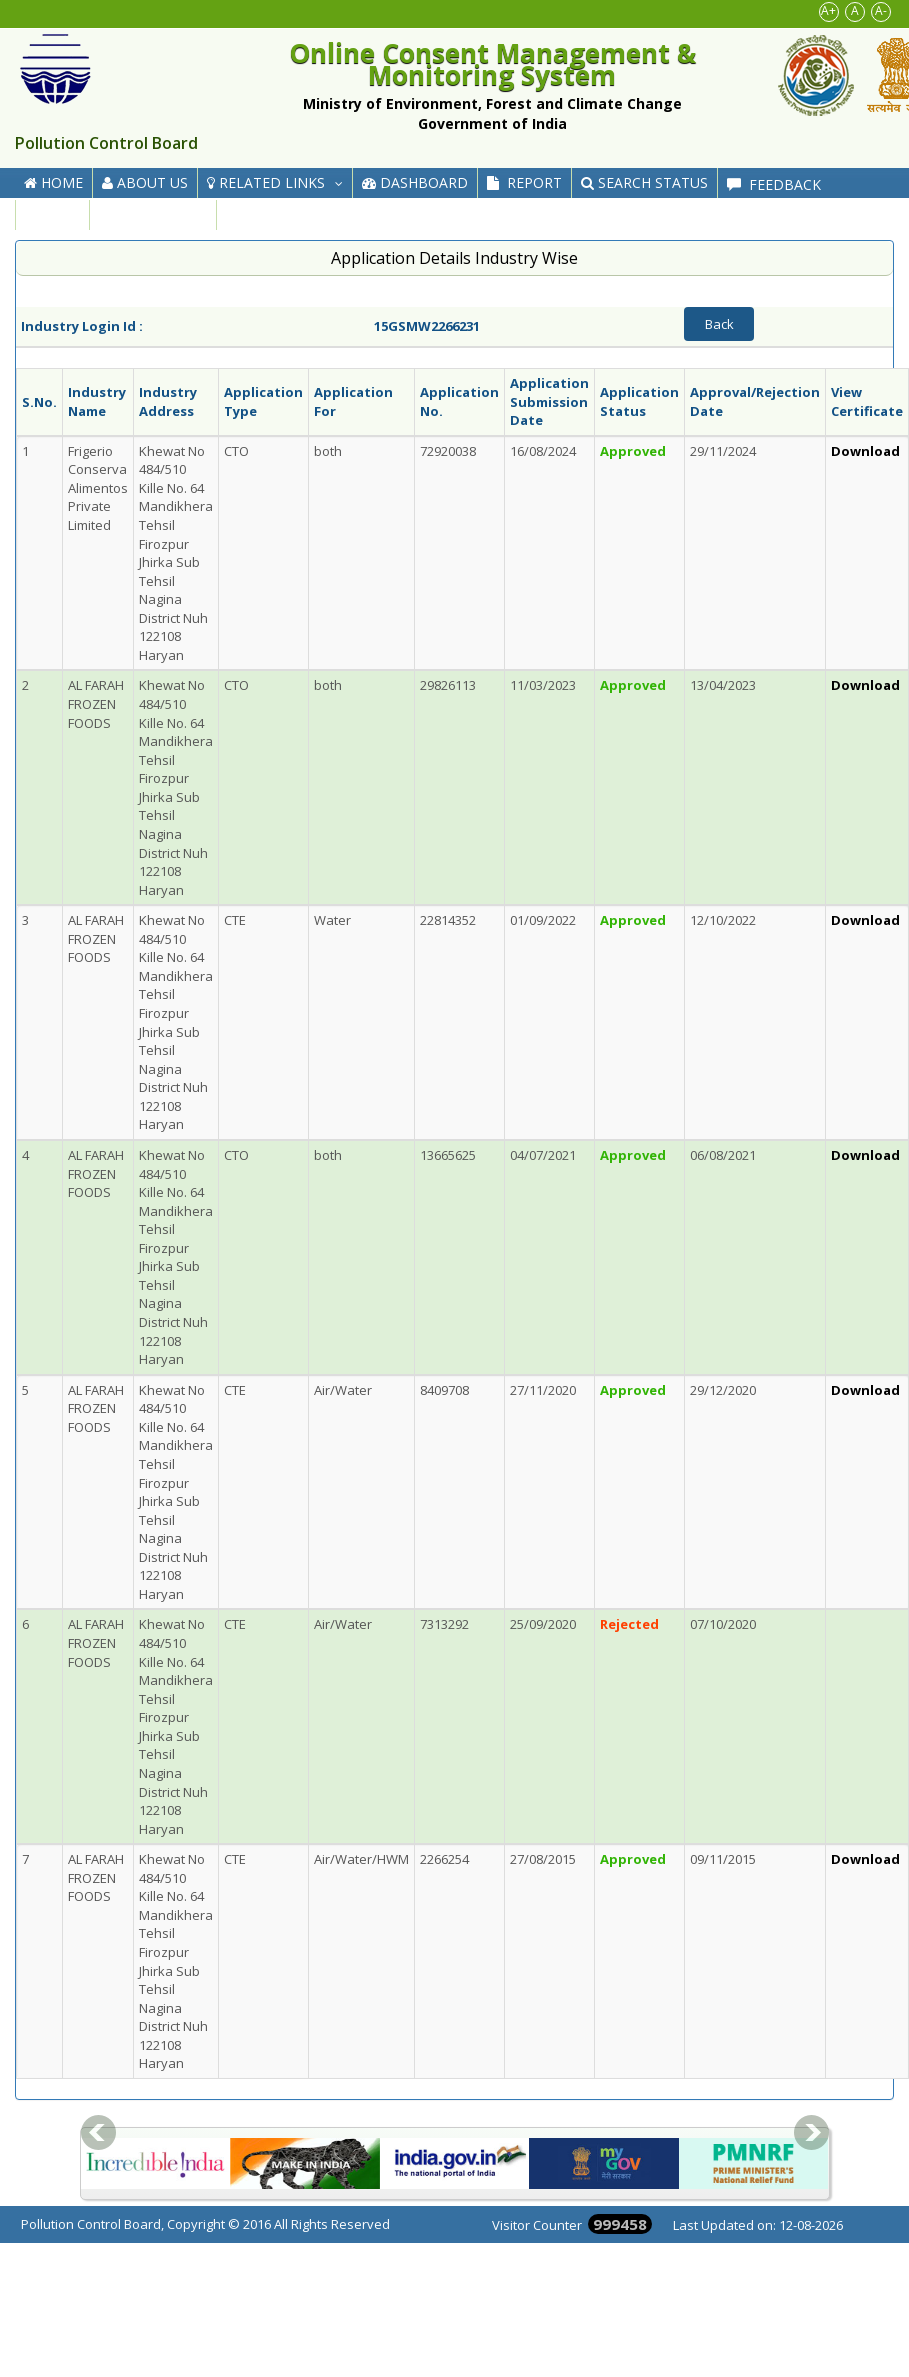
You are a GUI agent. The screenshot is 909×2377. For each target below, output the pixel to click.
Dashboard (415, 182)
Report (524, 182)
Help (254, 216)
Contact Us (153, 214)
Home (53, 182)
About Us (145, 182)
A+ (828, 10)
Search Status (644, 182)
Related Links (279, 182)
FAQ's (52, 214)
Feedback (774, 184)
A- (881, 10)
